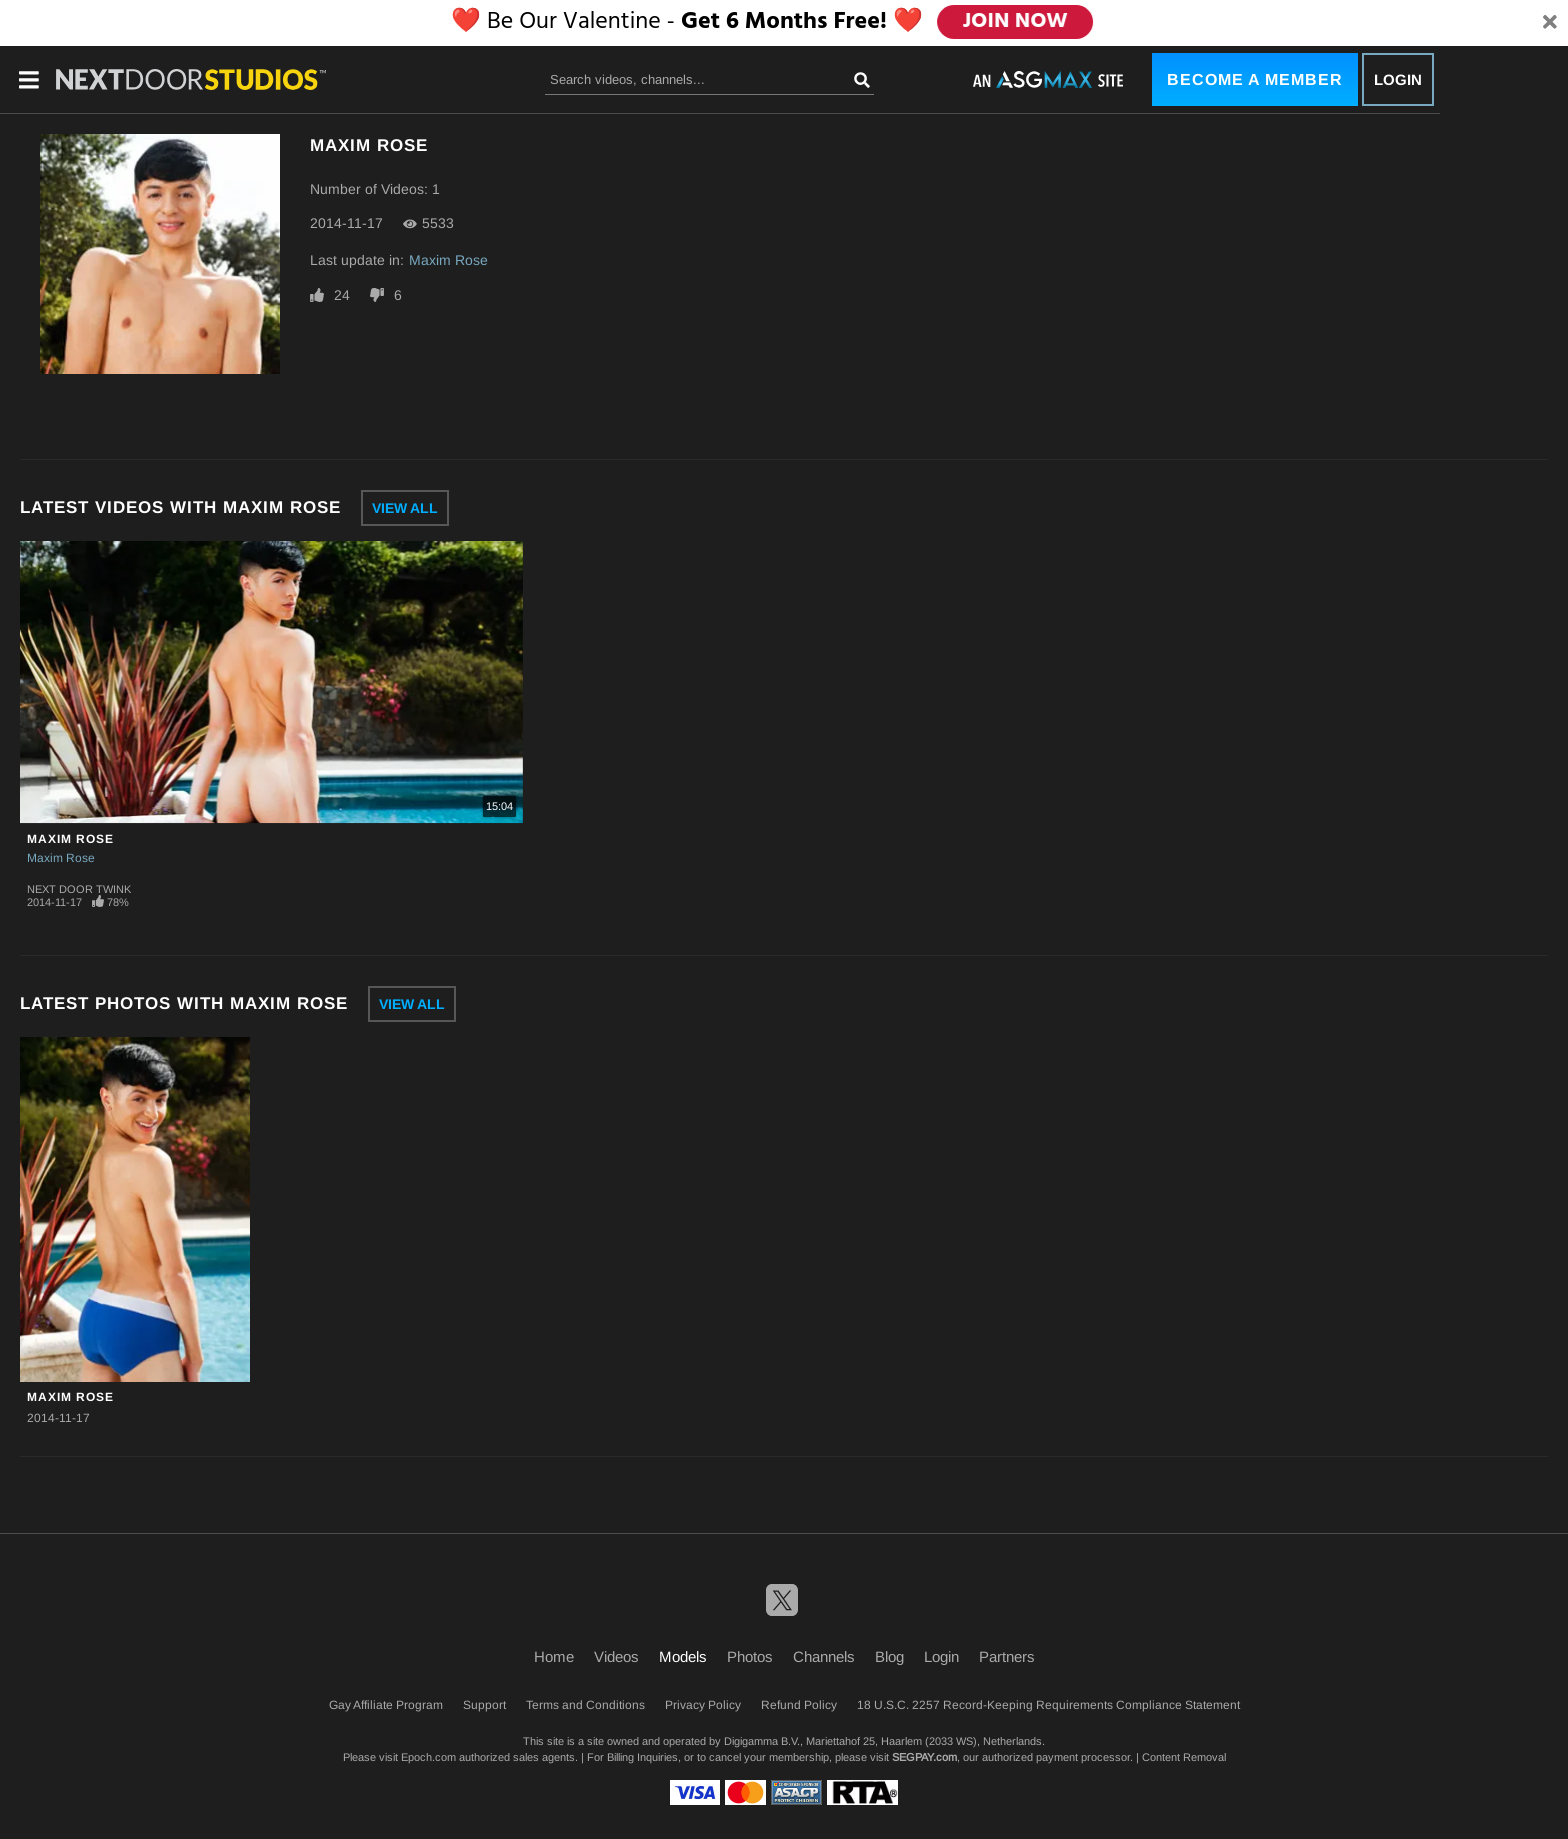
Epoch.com (428, 1757)
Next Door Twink (79, 889)
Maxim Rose (448, 260)
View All (405, 508)
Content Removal (1184, 1757)
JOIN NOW (1016, 22)
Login (1398, 79)
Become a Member (1255, 79)
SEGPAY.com (924, 1757)
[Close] (1550, 23)
